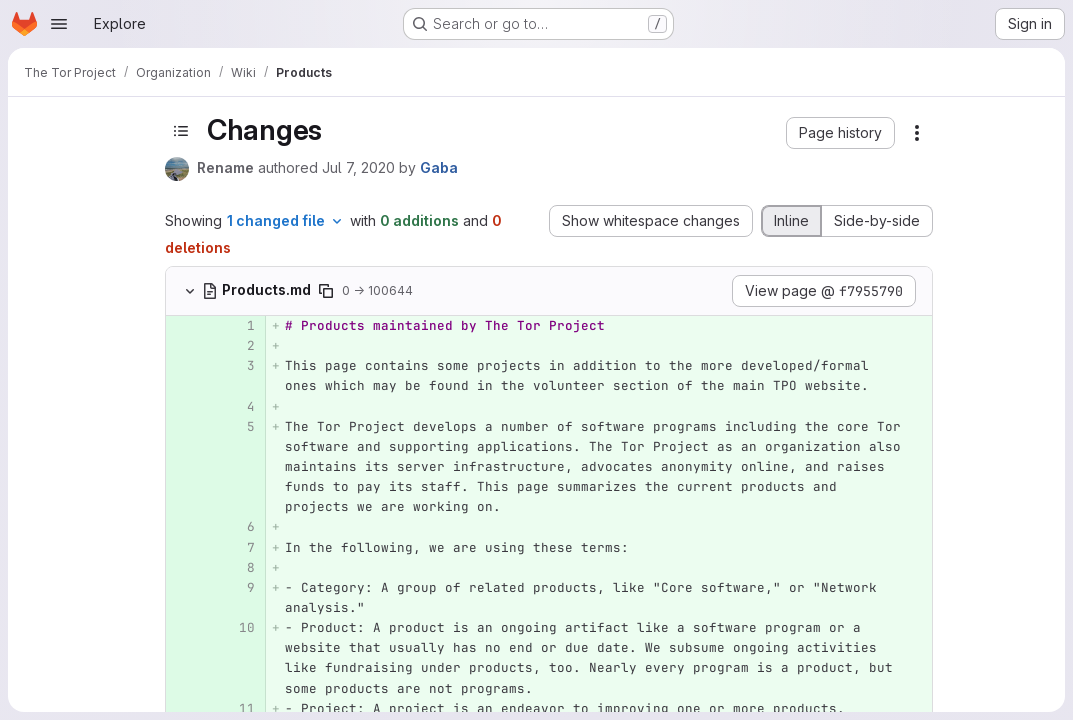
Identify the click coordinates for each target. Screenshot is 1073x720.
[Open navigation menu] (59, 24)
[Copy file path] (326, 291)
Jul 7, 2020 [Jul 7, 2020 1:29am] (358, 167)
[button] (840, 133)
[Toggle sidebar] (181, 130)
